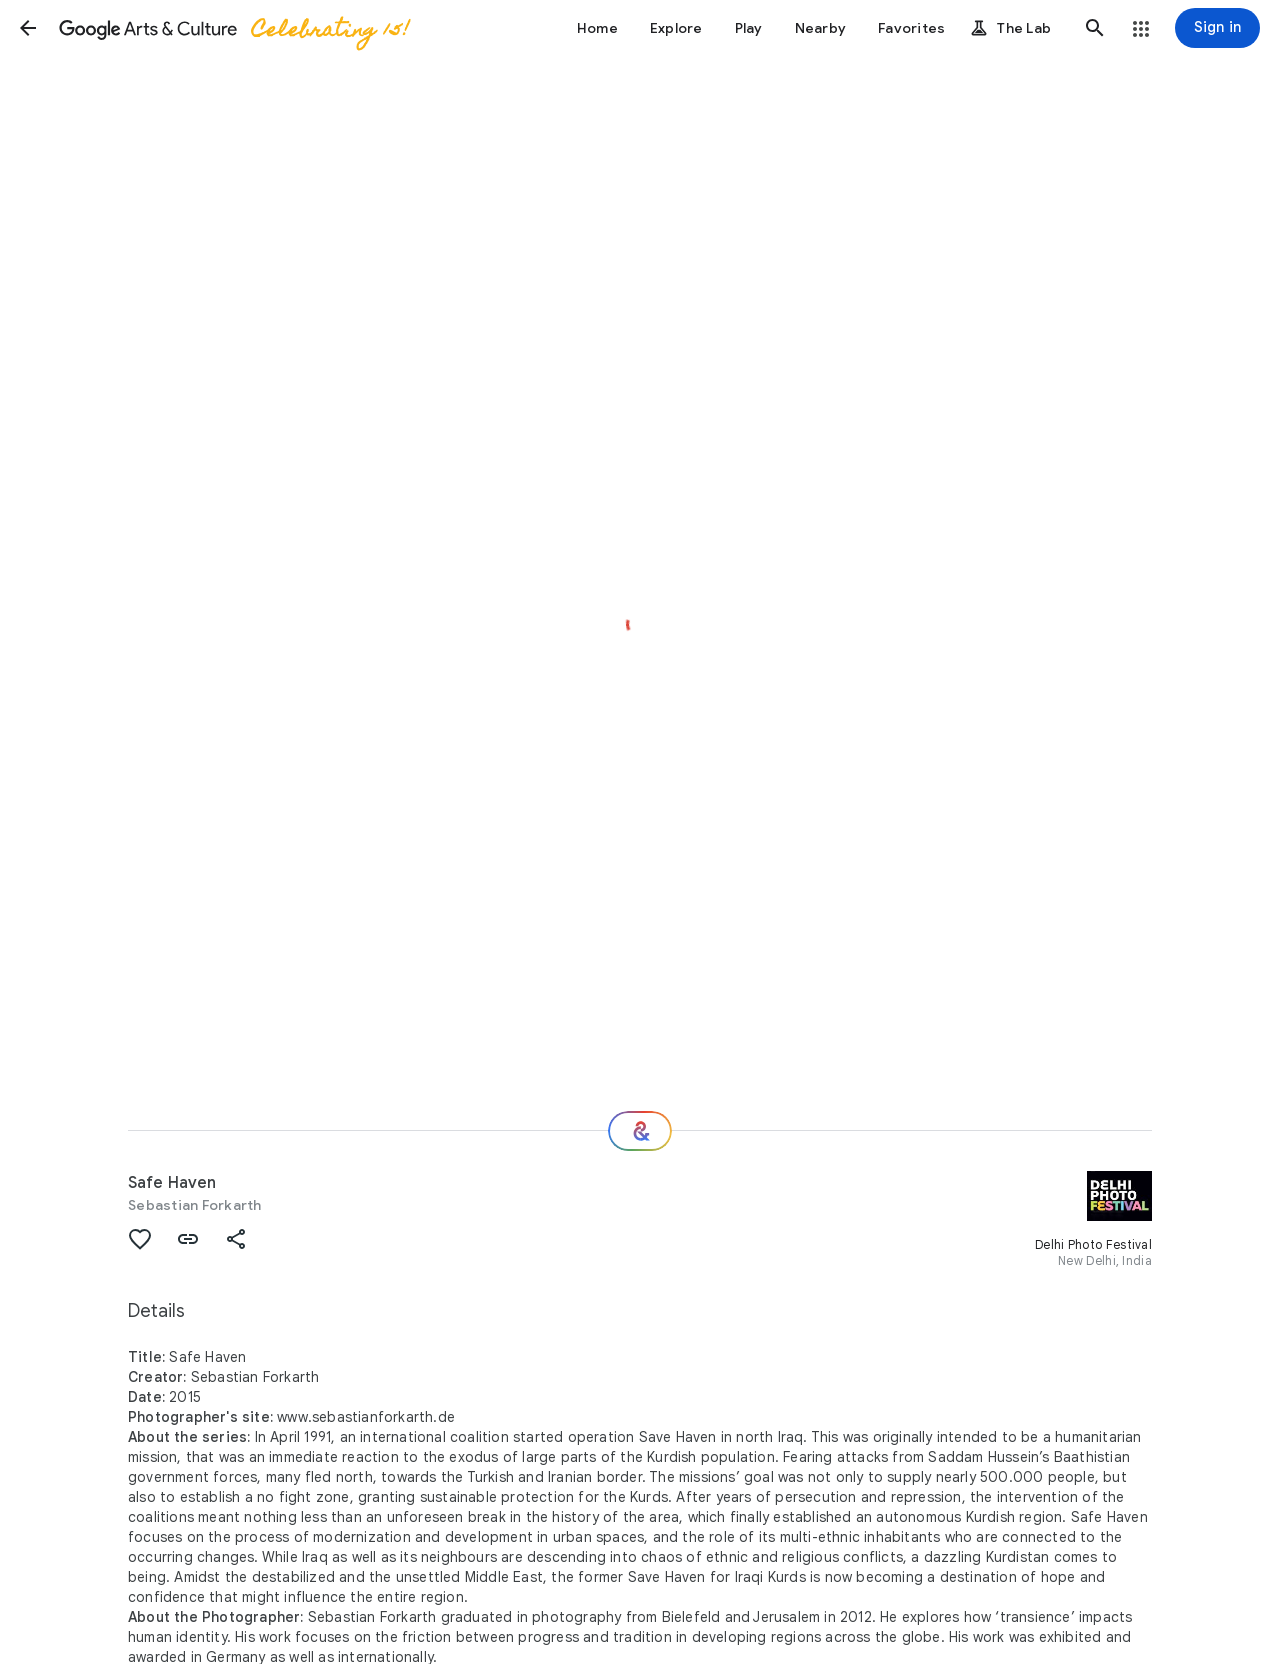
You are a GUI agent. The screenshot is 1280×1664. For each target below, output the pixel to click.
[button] (28, 28)
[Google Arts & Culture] (233, 28)
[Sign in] (1217, 28)
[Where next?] (640, 1131)
